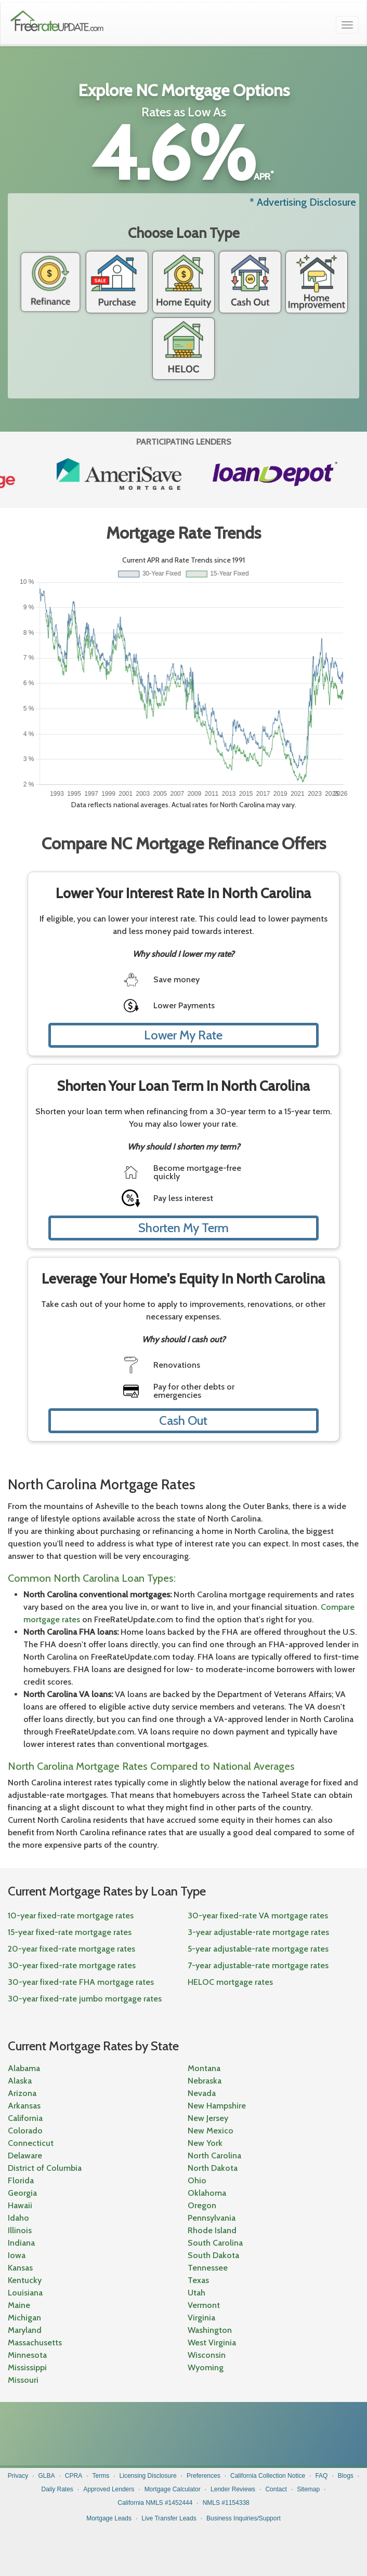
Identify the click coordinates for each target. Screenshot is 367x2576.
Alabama (24, 2068)
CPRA (73, 2475)
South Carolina (215, 2243)
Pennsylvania (211, 2218)
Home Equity (183, 282)
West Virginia (212, 2342)
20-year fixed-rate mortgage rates (71, 1949)
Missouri (23, 2380)
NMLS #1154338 (226, 2502)
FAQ (321, 2475)
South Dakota (213, 2255)
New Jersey (208, 2118)
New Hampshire (217, 2106)
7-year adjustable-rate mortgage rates (258, 1965)
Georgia (22, 2193)
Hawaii (20, 2205)
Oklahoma (207, 2193)
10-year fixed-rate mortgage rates (71, 1915)
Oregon (202, 2205)
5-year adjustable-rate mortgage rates (258, 1949)
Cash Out (250, 282)
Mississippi (27, 2367)
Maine (19, 2305)
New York (205, 2143)
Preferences (203, 2475)
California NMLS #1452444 (154, 2502)
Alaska (20, 2081)
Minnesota (27, 2355)
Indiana (21, 2243)
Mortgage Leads (109, 2518)
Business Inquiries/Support (243, 2518)
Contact (275, 2489)
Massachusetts (35, 2342)
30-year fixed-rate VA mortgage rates (258, 1915)
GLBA (46, 2475)
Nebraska (204, 2081)
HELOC (183, 348)
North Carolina (214, 2155)
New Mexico (210, 2130)
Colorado (25, 2130)
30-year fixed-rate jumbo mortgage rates (85, 1999)
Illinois (20, 2230)
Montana (204, 2068)
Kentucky (25, 2280)
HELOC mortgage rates (230, 1982)
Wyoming (206, 2367)
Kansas (20, 2268)
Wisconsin (207, 2355)
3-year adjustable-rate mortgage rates (258, 1932)
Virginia (201, 2318)
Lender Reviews (233, 2489)
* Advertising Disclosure (303, 202)
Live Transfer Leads (168, 2518)
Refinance (50, 282)
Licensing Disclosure (148, 2475)
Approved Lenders (108, 2489)
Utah (196, 2293)
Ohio (197, 2180)
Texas (198, 2280)
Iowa (16, 2255)
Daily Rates (57, 2489)
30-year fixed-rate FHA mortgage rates (81, 1982)
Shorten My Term (183, 1227)
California (25, 2118)
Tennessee (208, 2268)
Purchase (117, 282)
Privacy (18, 2475)
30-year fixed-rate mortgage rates (72, 1965)
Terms (101, 2475)
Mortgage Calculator (173, 2489)
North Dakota (213, 2168)
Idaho (18, 2218)
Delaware (25, 2155)
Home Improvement (316, 282)
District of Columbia (45, 2168)
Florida (21, 2180)
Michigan (24, 2318)
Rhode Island (212, 2230)
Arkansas (24, 2106)
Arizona (22, 2093)
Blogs (345, 2475)
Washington (210, 2330)
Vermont (204, 2305)
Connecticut (31, 2143)
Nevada (202, 2093)
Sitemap (308, 2489)
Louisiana (25, 2293)
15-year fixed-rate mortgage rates (70, 1932)
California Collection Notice (267, 2475)
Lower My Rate (183, 1035)
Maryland (25, 2330)
